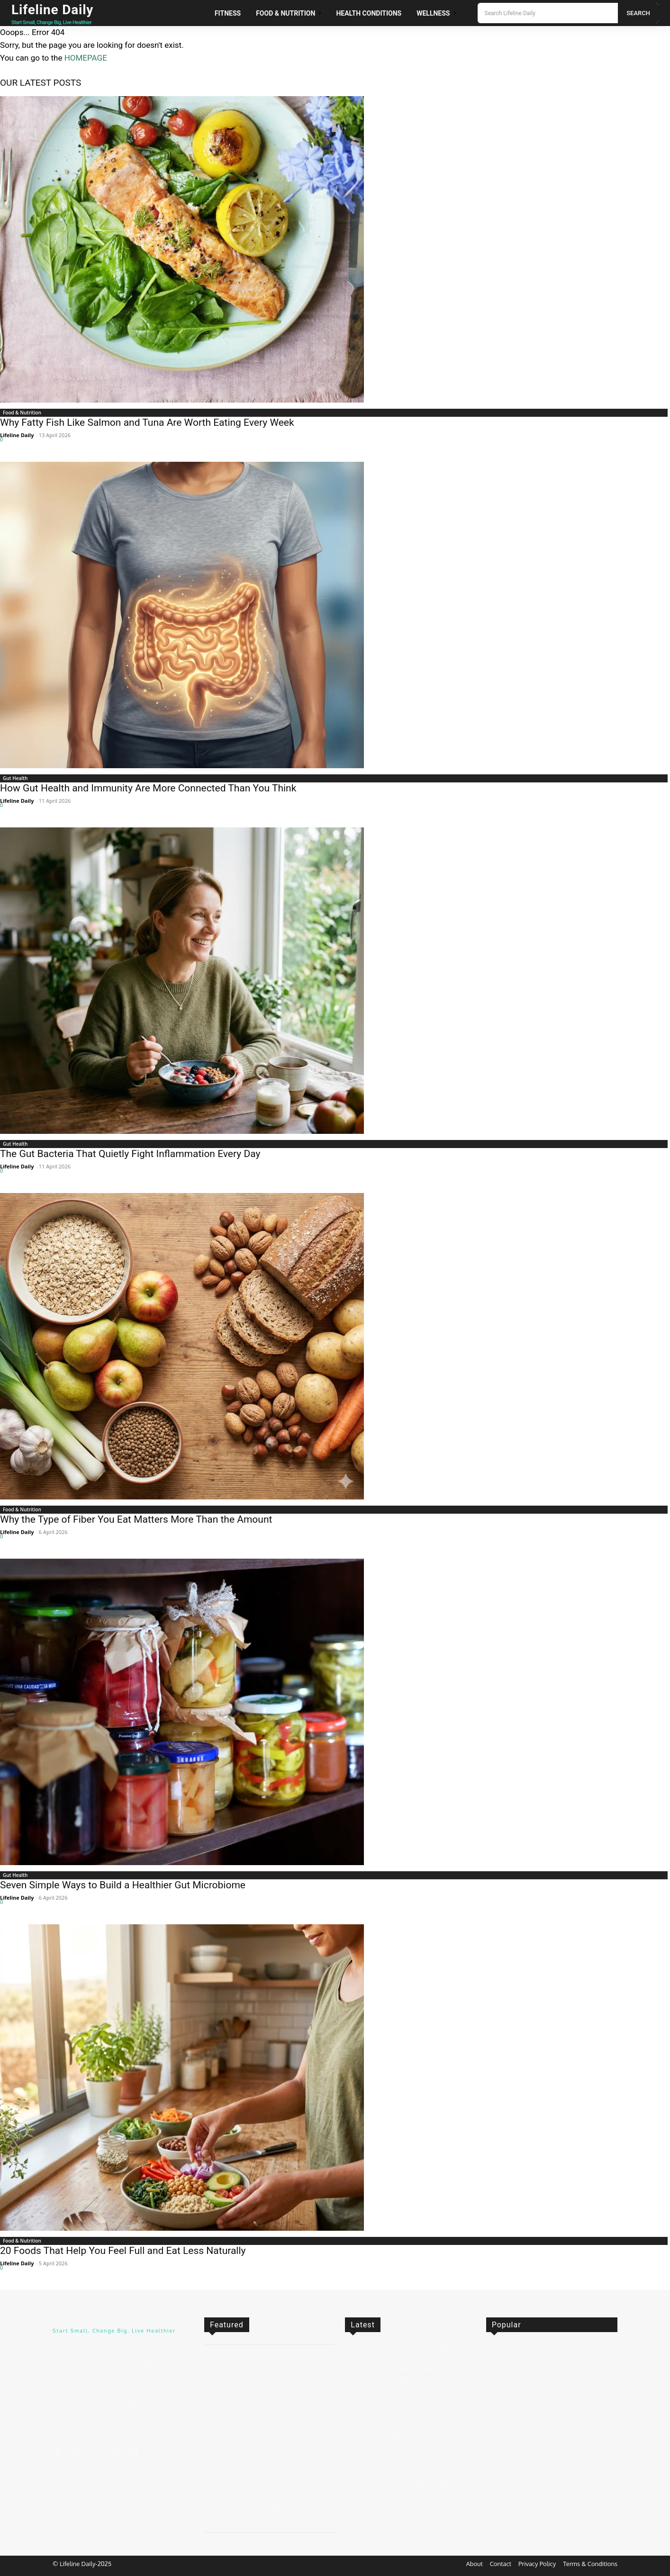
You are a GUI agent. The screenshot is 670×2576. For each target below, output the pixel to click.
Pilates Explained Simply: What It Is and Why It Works (289, 2496)
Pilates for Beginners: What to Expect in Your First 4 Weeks (293, 2437)
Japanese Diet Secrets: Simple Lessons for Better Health (292, 2373)
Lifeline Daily (17, 435)
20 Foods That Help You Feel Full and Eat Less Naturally (123, 2250)
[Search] (638, 13)
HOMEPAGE (85, 58)
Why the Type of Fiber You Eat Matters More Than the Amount (136, 1519)
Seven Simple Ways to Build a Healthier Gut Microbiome (122, 1885)
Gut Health (15, 778)
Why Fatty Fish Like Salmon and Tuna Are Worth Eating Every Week (147, 422)
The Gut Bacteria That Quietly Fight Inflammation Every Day (130, 1153)
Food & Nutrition (22, 412)
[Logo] (63, 12)
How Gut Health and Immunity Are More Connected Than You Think (148, 788)
